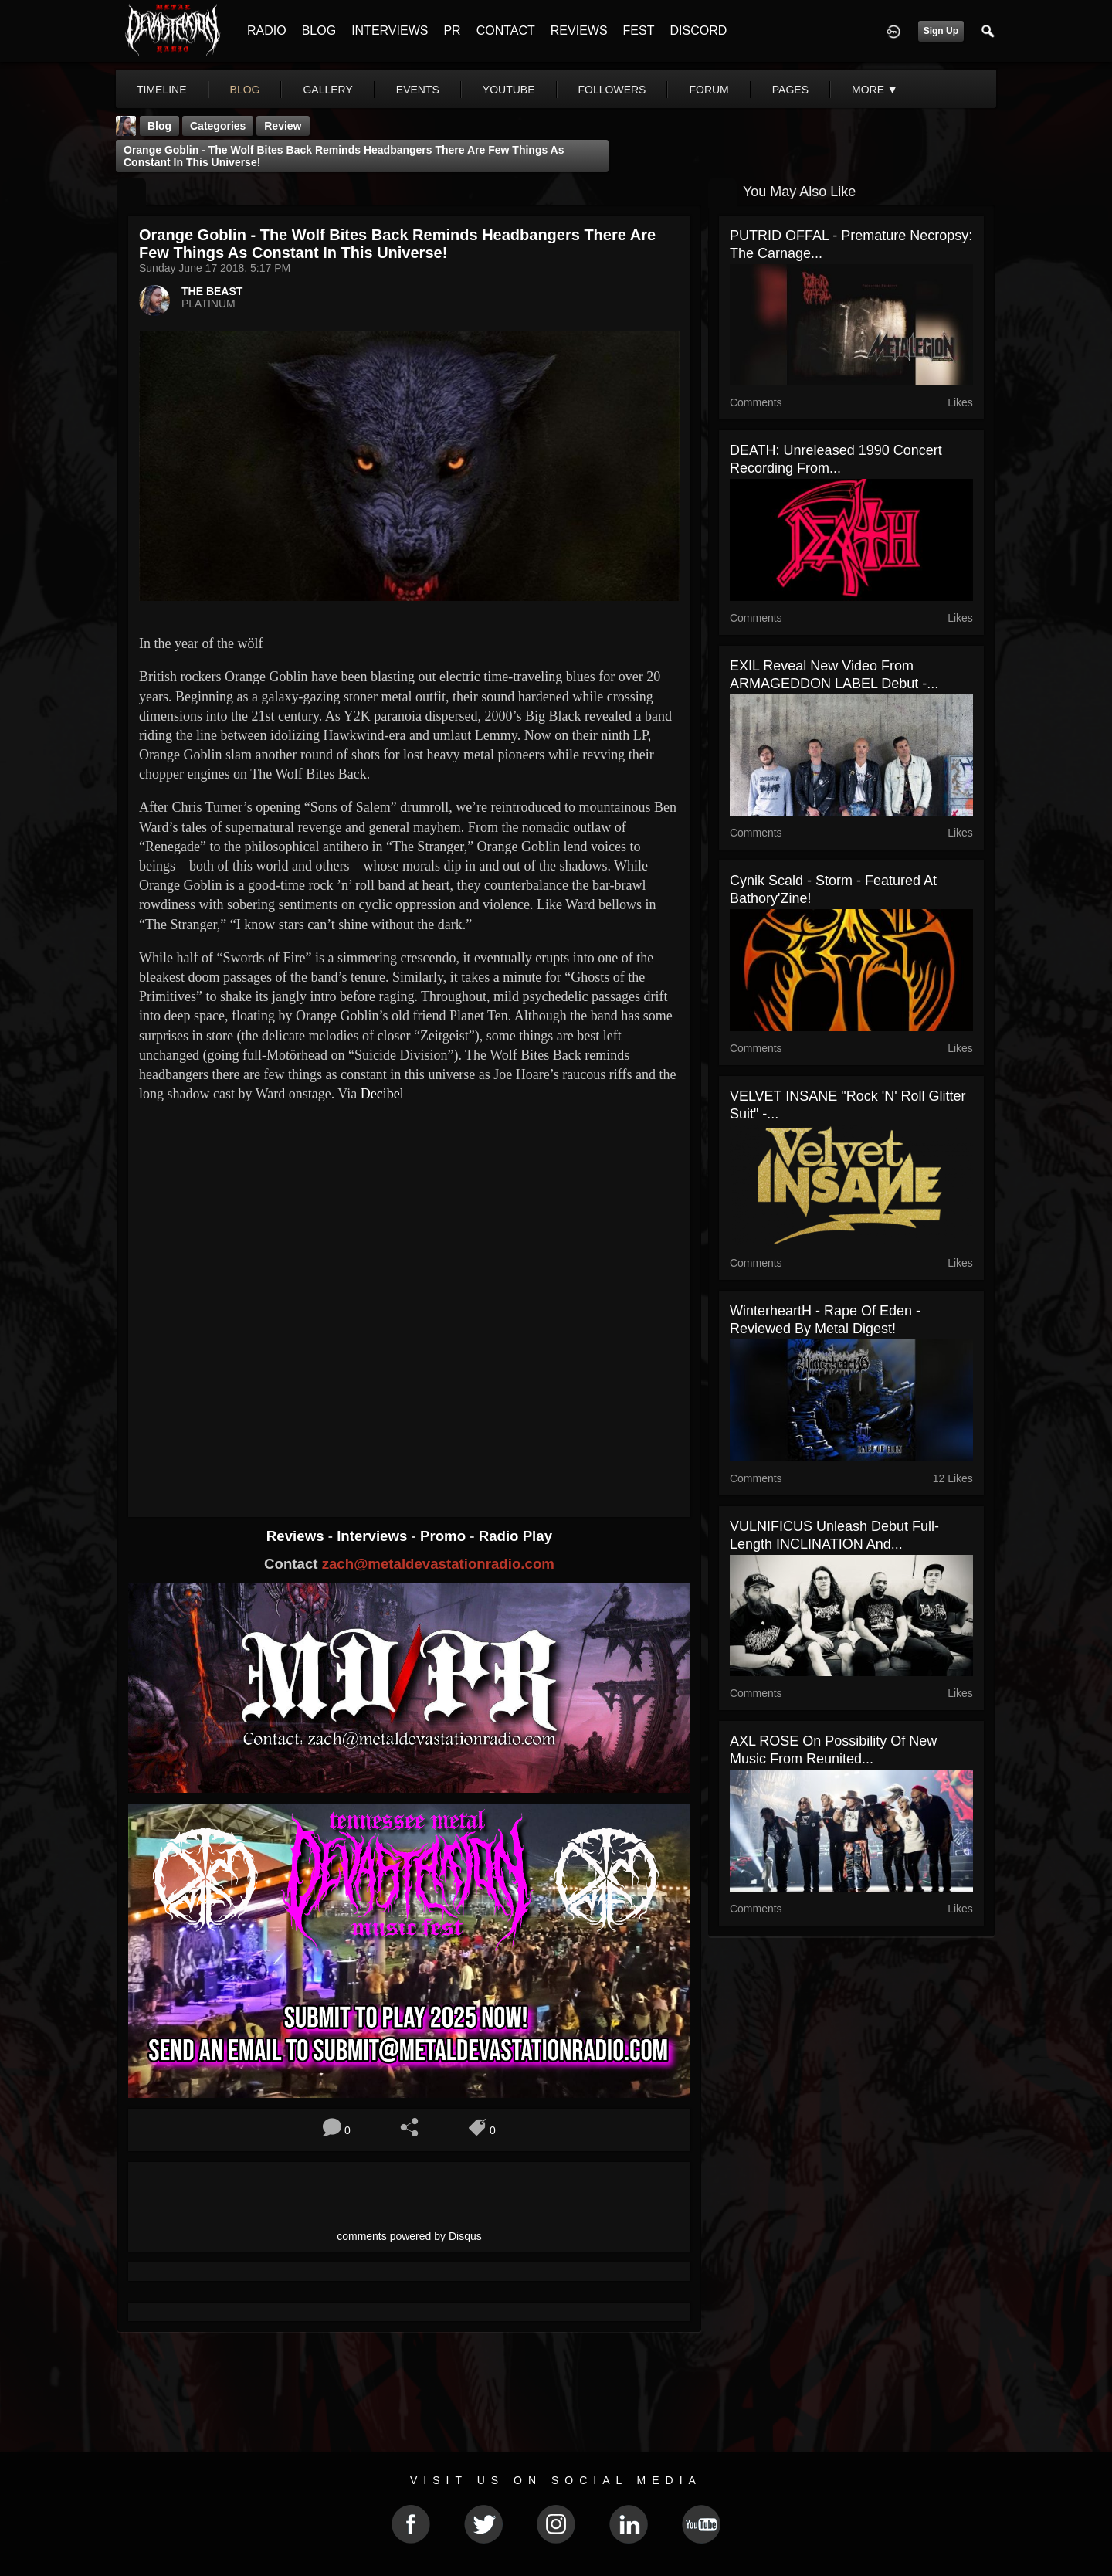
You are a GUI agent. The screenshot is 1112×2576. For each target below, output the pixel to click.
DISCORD (698, 30)
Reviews (297, 1536)
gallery (327, 89)
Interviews (374, 1536)
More (875, 89)
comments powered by (409, 2236)
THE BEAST (211, 291)
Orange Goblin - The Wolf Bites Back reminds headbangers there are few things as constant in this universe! (344, 156)
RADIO (266, 30)
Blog (159, 126)
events (417, 89)
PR (451, 30)
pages (790, 89)
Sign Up (941, 30)
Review (282, 126)
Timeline (162, 89)
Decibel (382, 1093)
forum (708, 89)
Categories (218, 126)
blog (245, 89)
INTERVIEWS (389, 30)
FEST (639, 30)
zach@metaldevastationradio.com (438, 1564)
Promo (445, 1536)
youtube (509, 89)
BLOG (319, 30)
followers (612, 89)
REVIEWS (579, 30)
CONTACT (505, 30)
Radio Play (515, 1536)
